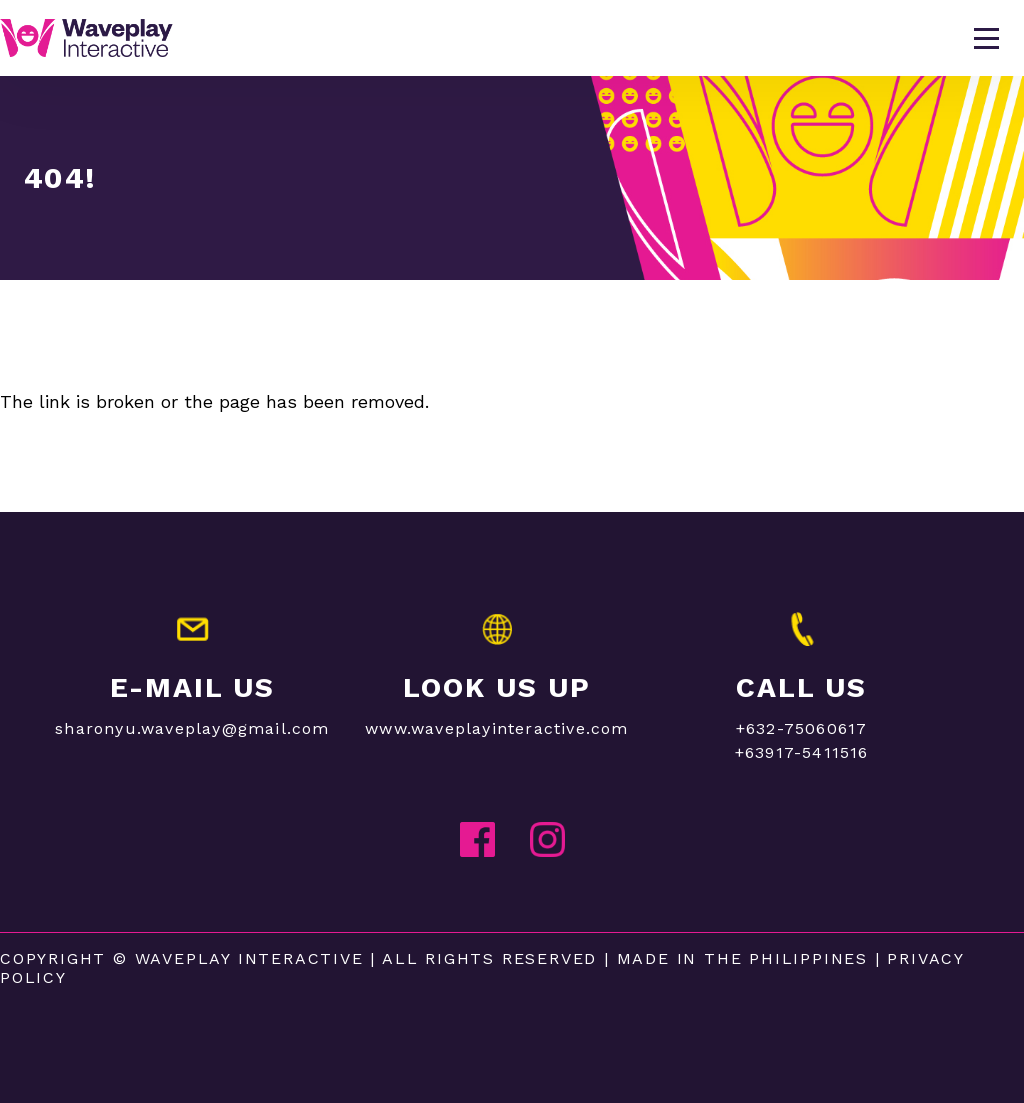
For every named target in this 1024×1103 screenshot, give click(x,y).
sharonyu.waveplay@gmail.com (192, 728)
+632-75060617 (802, 728)
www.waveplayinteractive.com (496, 728)
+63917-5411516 (802, 752)
